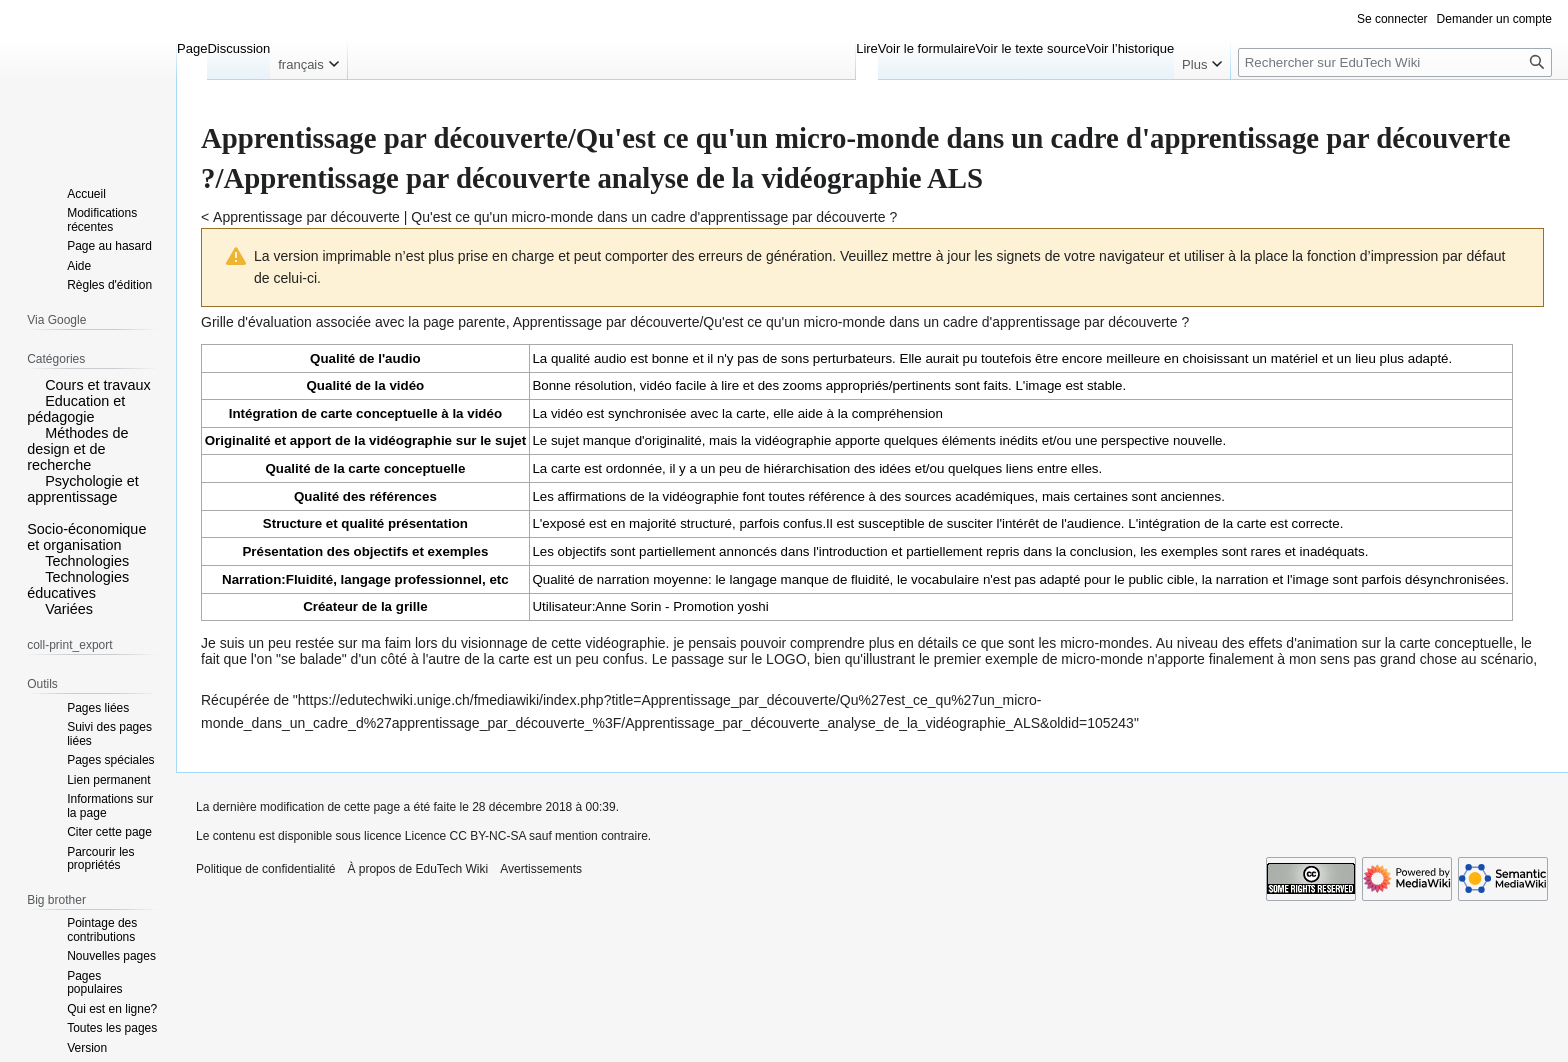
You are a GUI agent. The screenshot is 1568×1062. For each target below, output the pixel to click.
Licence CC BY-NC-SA (465, 836)
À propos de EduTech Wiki (417, 869)
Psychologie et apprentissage (83, 489)
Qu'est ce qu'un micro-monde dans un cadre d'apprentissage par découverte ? (654, 217)
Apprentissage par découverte (306, 217)
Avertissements (541, 869)
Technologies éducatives (78, 585)
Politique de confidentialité (265, 869)
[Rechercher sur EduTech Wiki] (1395, 62)
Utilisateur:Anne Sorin (596, 606)
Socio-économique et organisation (86, 537)
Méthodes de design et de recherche (77, 449)
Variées (69, 609)
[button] (34, 384)
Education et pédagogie (76, 409)
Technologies (87, 561)
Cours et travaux (98, 385)
